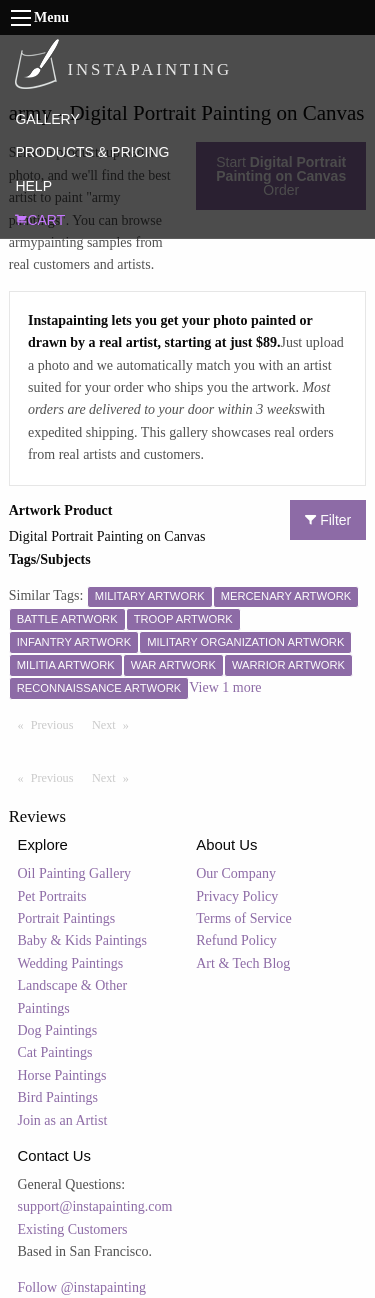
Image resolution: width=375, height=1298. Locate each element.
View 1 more (225, 687)
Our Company (236, 873)
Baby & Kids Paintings (83, 940)
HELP (33, 186)
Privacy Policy (237, 896)
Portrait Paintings (67, 918)
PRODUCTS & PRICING (92, 152)
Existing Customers (73, 1229)
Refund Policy (236, 940)
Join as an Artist (63, 1120)
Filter (328, 520)
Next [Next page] (115, 724)
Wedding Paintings (71, 963)
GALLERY (47, 119)
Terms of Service (243, 918)
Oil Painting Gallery (75, 873)
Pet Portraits (52, 896)
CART (40, 220)
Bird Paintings (58, 1097)
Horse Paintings (62, 1075)
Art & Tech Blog (243, 963)
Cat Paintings (55, 1052)
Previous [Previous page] (57, 724)
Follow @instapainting (82, 1287)
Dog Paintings (58, 1030)
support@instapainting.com (95, 1206)
